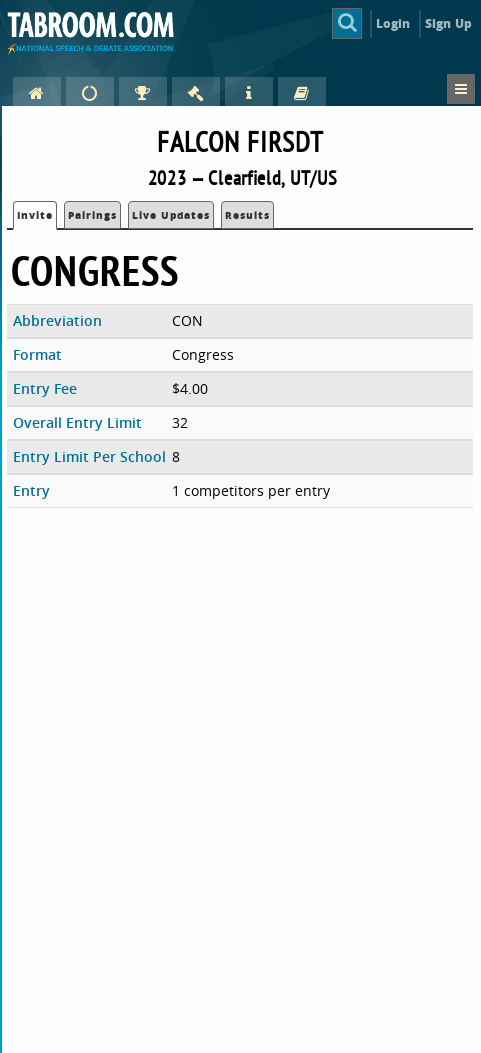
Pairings (92, 215)
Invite (35, 215)
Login (393, 23)
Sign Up (448, 23)
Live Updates (171, 215)
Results (247, 215)
